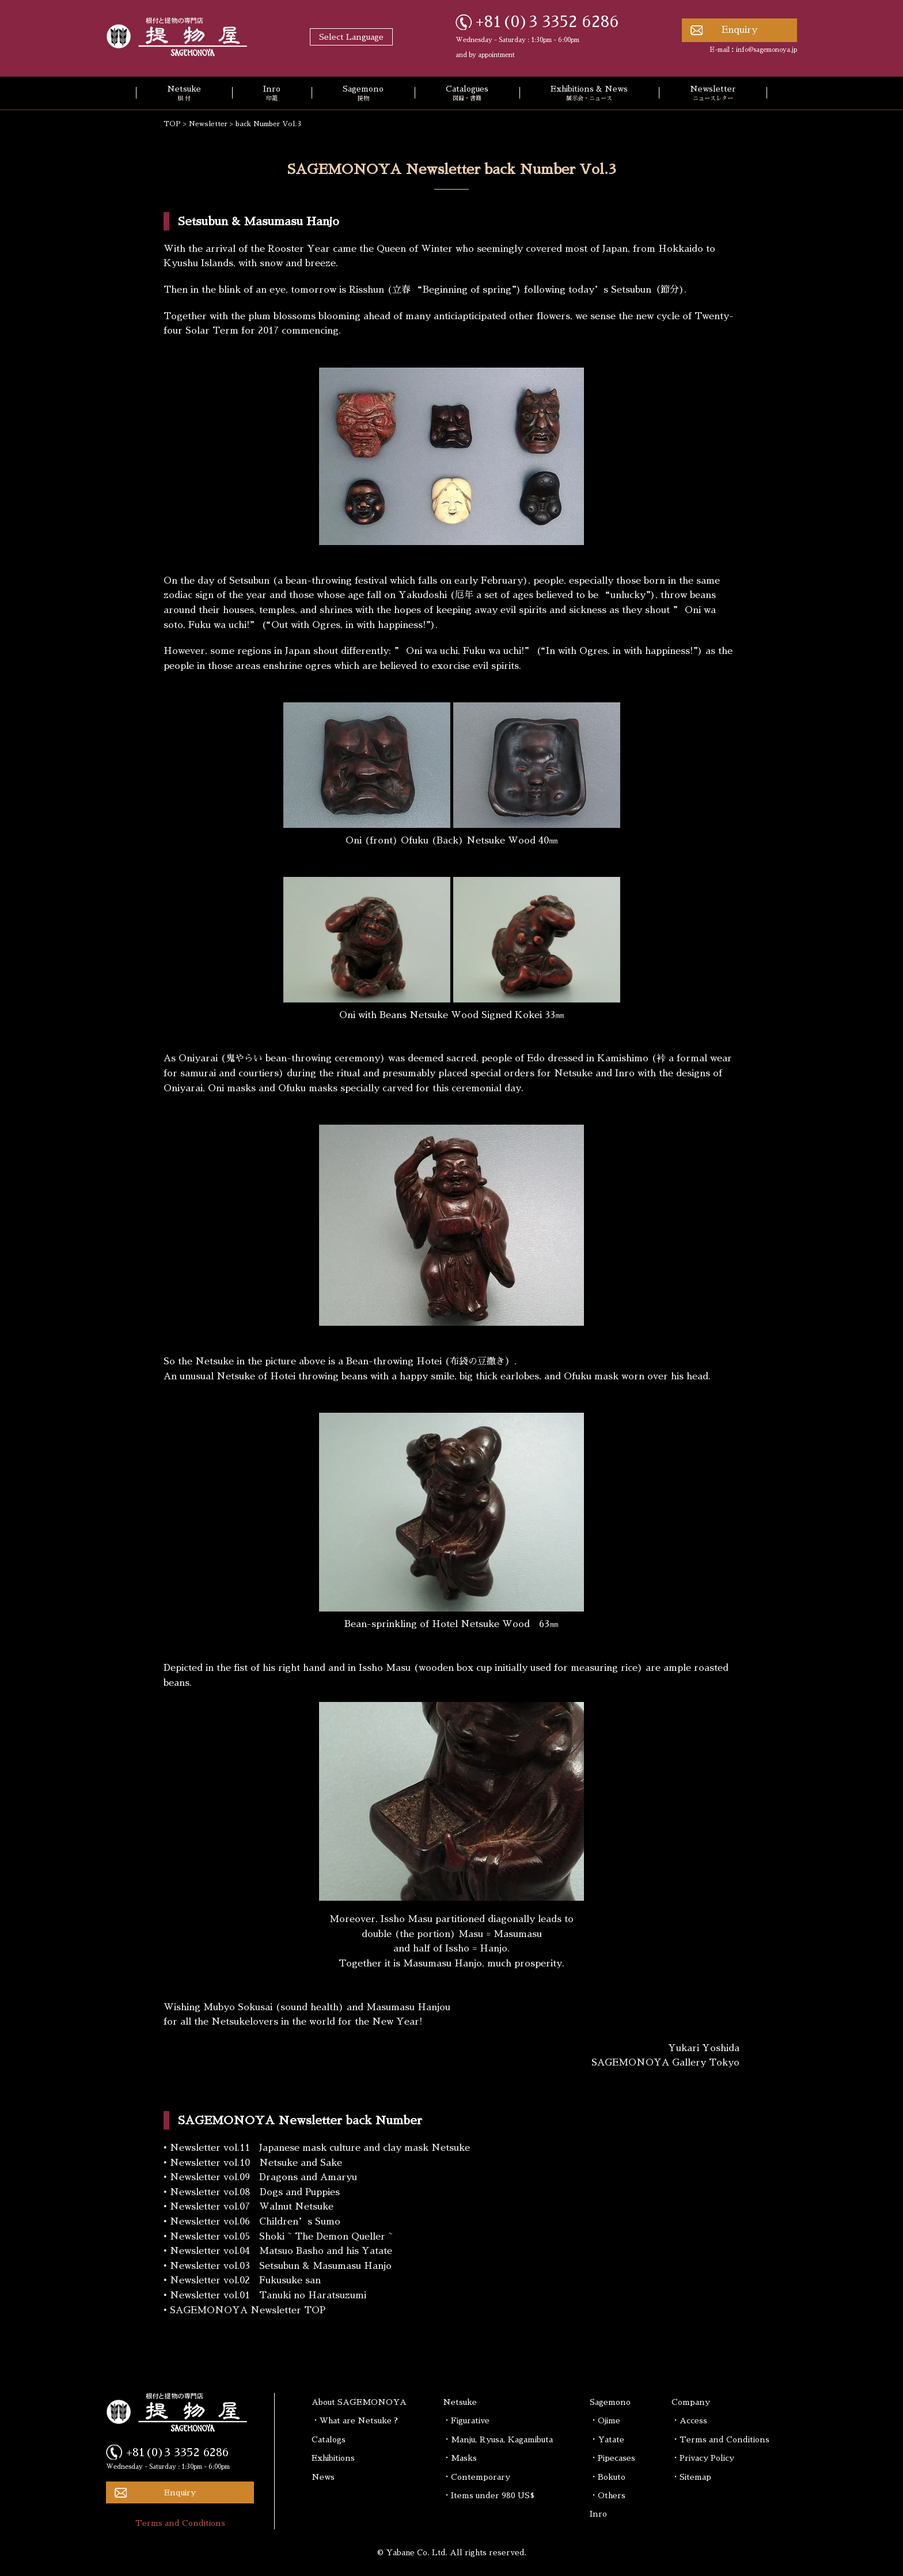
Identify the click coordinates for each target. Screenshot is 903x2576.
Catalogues (467, 94)
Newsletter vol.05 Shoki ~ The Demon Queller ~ (281, 2236)
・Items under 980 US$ (488, 2495)
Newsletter (713, 94)
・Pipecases (612, 2458)
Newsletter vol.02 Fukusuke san (245, 2280)
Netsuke (184, 94)
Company (690, 2402)
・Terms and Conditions (720, 2439)
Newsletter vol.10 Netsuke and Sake (256, 2163)
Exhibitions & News (589, 94)
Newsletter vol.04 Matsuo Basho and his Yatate (281, 2251)
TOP (172, 123)
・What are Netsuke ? (355, 2420)
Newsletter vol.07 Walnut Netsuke (251, 2206)
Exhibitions (333, 2458)
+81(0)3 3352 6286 (547, 22)
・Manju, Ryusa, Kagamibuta (498, 2439)
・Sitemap (691, 2477)
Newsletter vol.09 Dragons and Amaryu (263, 2177)
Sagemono (363, 94)
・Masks (460, 2458)
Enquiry (739, 30)
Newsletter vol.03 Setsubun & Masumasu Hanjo (281, 2266)
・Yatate (607, 2439)
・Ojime (605, 2420)
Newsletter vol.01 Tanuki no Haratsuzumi (268, 2295)
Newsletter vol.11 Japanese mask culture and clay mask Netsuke (320, 2148)
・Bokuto (607, 2477)
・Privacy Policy (702, 2458)
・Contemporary (476, 2477)
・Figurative (466, 2420)
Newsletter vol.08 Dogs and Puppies (255, 2192)
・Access (689, 2420)
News (323, 2477)
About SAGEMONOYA (359, 2402)
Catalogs (329, 2439)
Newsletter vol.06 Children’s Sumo (255, 2221)
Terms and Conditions (180, 2523)
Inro (271, 94)
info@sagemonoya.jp (766, 50)
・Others (607, 2495)
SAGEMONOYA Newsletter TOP (247, 2310)
